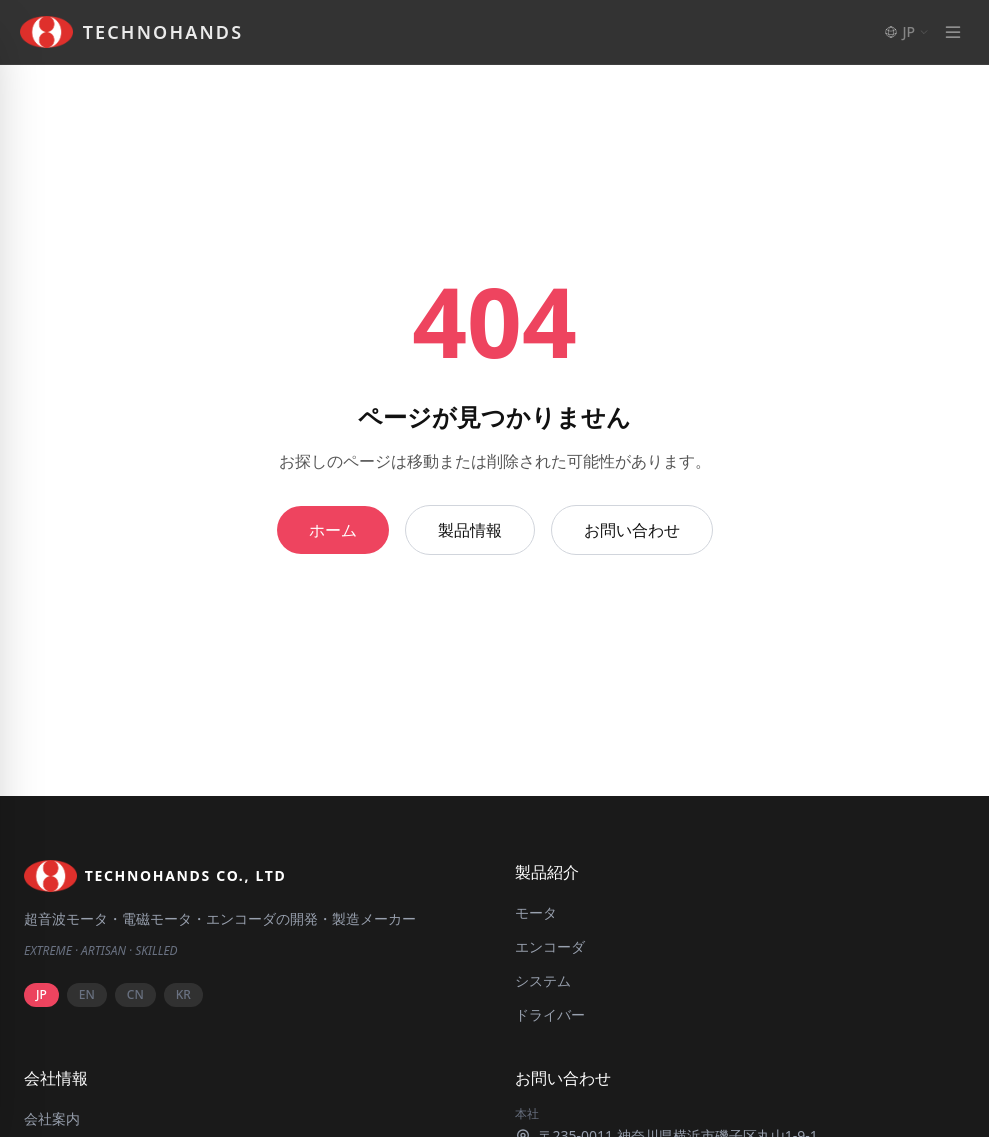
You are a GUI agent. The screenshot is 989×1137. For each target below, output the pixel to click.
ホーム (333, 530)
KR (183, 994)
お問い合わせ (632, 530)
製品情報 (470, 530)
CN (135, 994)
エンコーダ (550, 946)
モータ (536, 912)
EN (87, 994)
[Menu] (953, 32)
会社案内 (52, 1118)
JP (41, 994)
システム (543, 980)
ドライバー (550, 1014)
